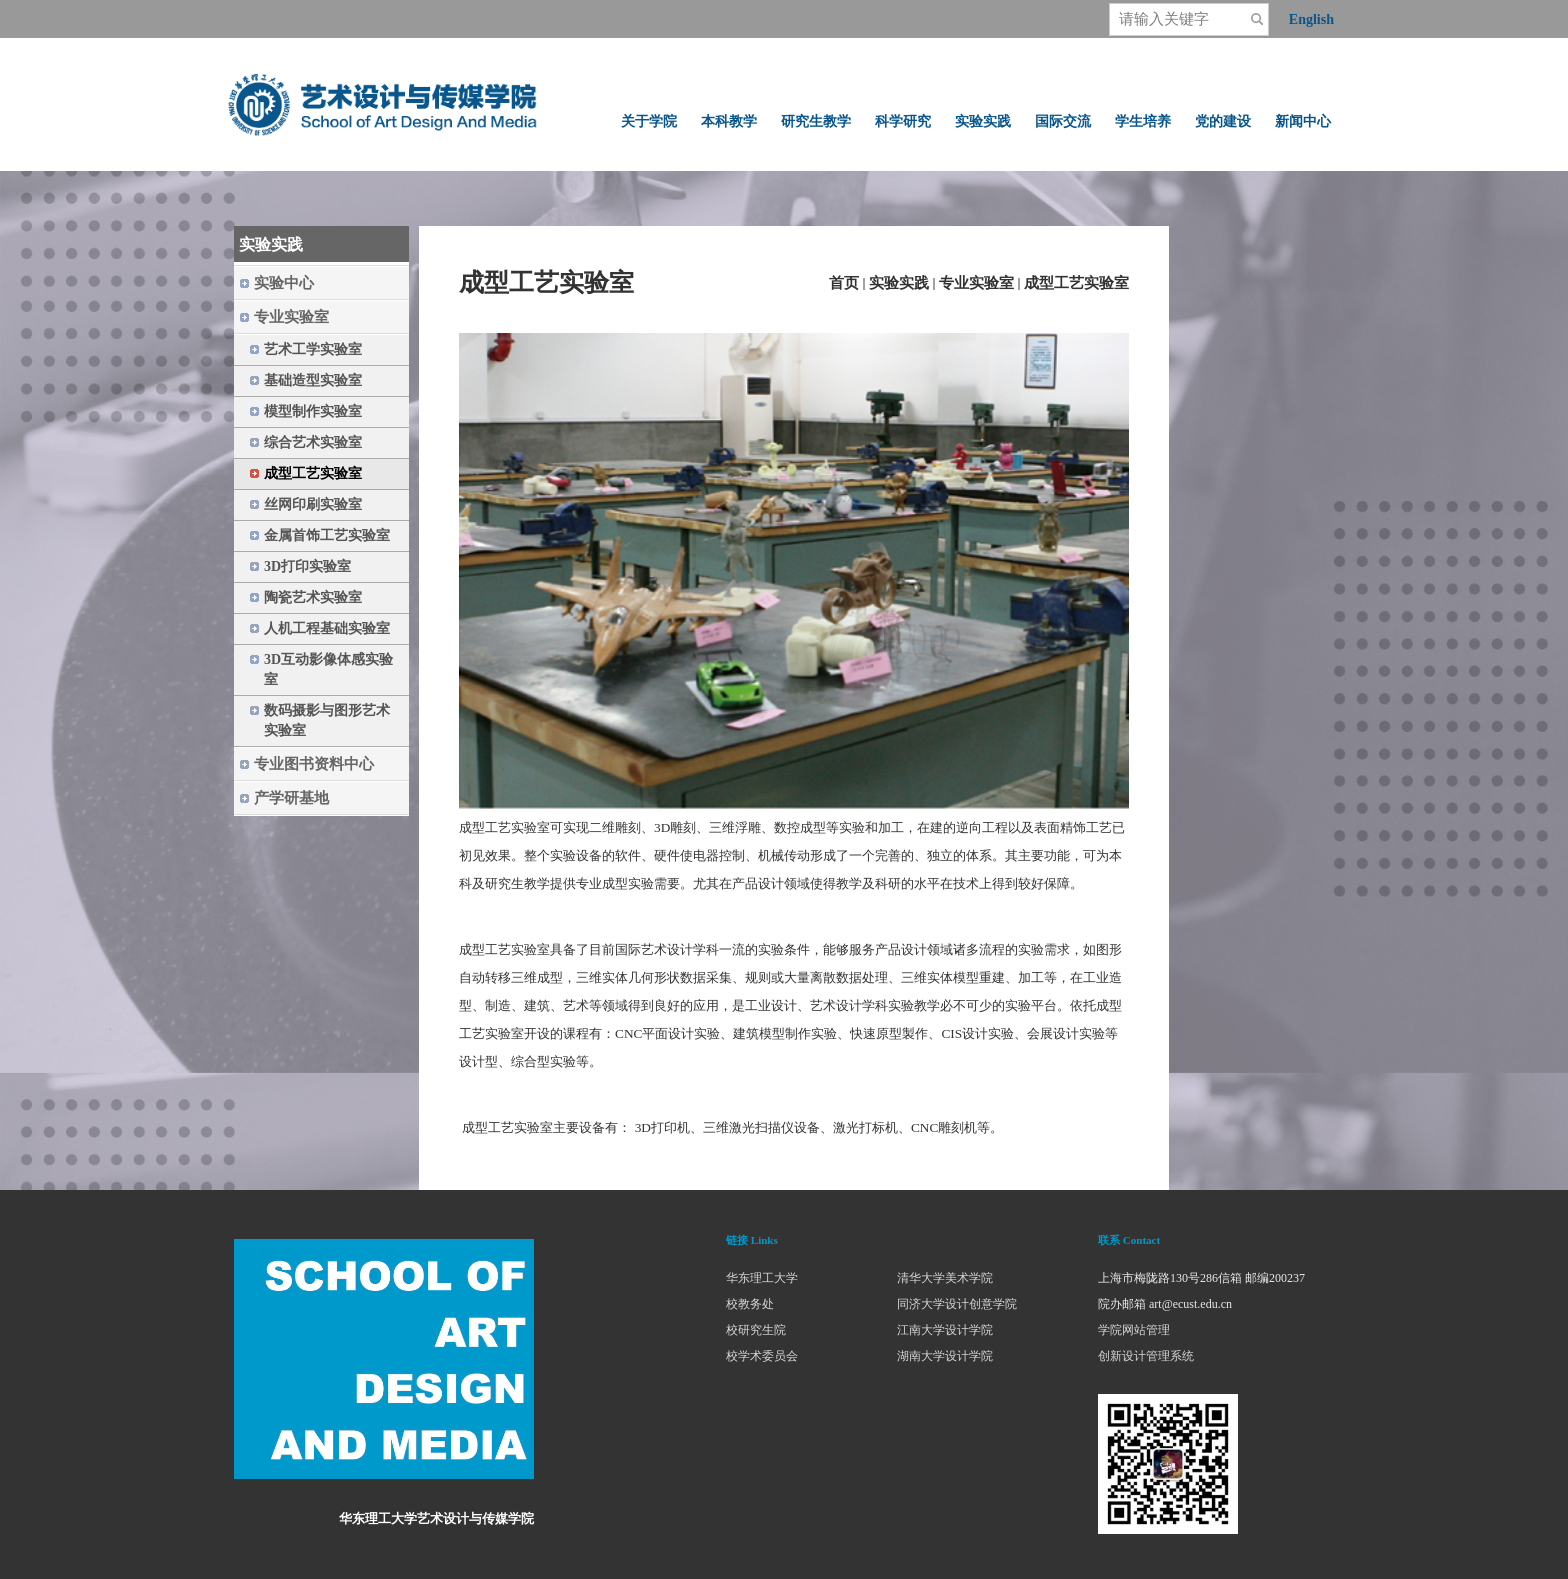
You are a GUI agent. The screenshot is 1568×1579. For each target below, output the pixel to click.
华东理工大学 (762, 1278)
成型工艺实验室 (1076, 283)
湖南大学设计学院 (945, 1356)
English (1311, 19)
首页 (844, 283)
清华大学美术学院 (945, 1278)
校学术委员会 (762, 1356)
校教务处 (750, 1304)
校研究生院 (756, 1330)
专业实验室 (976, 283)
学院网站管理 (1134, 1330)
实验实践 (899, 283)
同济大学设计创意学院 (957, 1304)
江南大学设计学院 (945, 1330)
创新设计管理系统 (1146, 1356)
